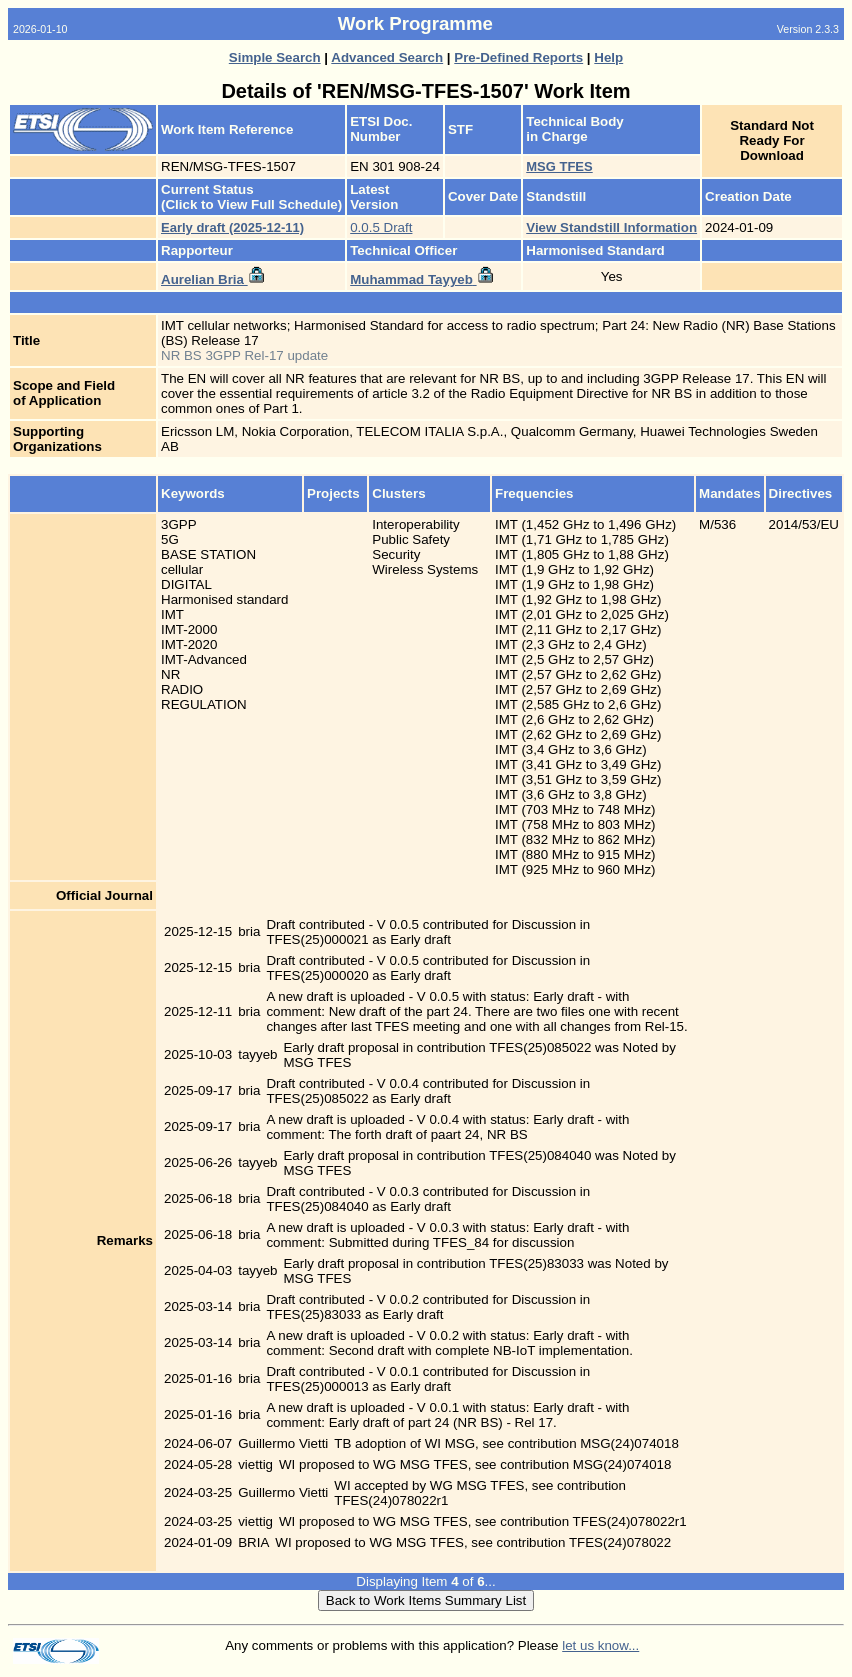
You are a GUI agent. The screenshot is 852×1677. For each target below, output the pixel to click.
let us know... (600, 1645)
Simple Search (275, 57)
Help (608, 57)
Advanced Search (387, 57)
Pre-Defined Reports (518, 57)
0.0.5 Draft (381, 227)
